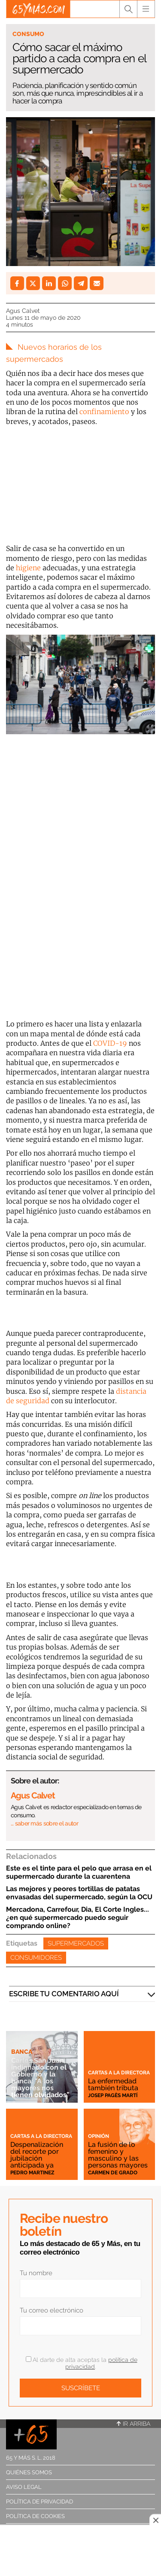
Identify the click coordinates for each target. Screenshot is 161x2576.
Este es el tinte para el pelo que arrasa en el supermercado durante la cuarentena (79, 1872)
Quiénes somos (29, 2472)
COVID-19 (110, 1043)
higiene (28, 567)
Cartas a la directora (119, 2073)
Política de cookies (35, 2516)
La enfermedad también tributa (113, 2084)
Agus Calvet (22, 310)
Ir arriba (133, 2423)
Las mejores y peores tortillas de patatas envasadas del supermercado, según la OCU (79, 1893)
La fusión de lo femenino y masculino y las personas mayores (118, 2154)
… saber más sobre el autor (44, 1823)
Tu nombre (36, 2273)
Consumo (28, 33)
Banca (21, 2051)
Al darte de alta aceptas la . (81, 2363)
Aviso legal (24, 2487)
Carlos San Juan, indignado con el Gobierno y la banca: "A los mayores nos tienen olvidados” (40, 2077)
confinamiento (104, 411)
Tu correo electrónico (51, 2310)
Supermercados (76, 1943)
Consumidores (36, 1958)
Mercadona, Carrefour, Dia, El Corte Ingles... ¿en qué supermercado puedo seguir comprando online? (77, 1917)
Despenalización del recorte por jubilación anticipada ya (36, 2154)
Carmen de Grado (112, 2173)
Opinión (98, 2136)
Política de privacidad (39, 2501)
